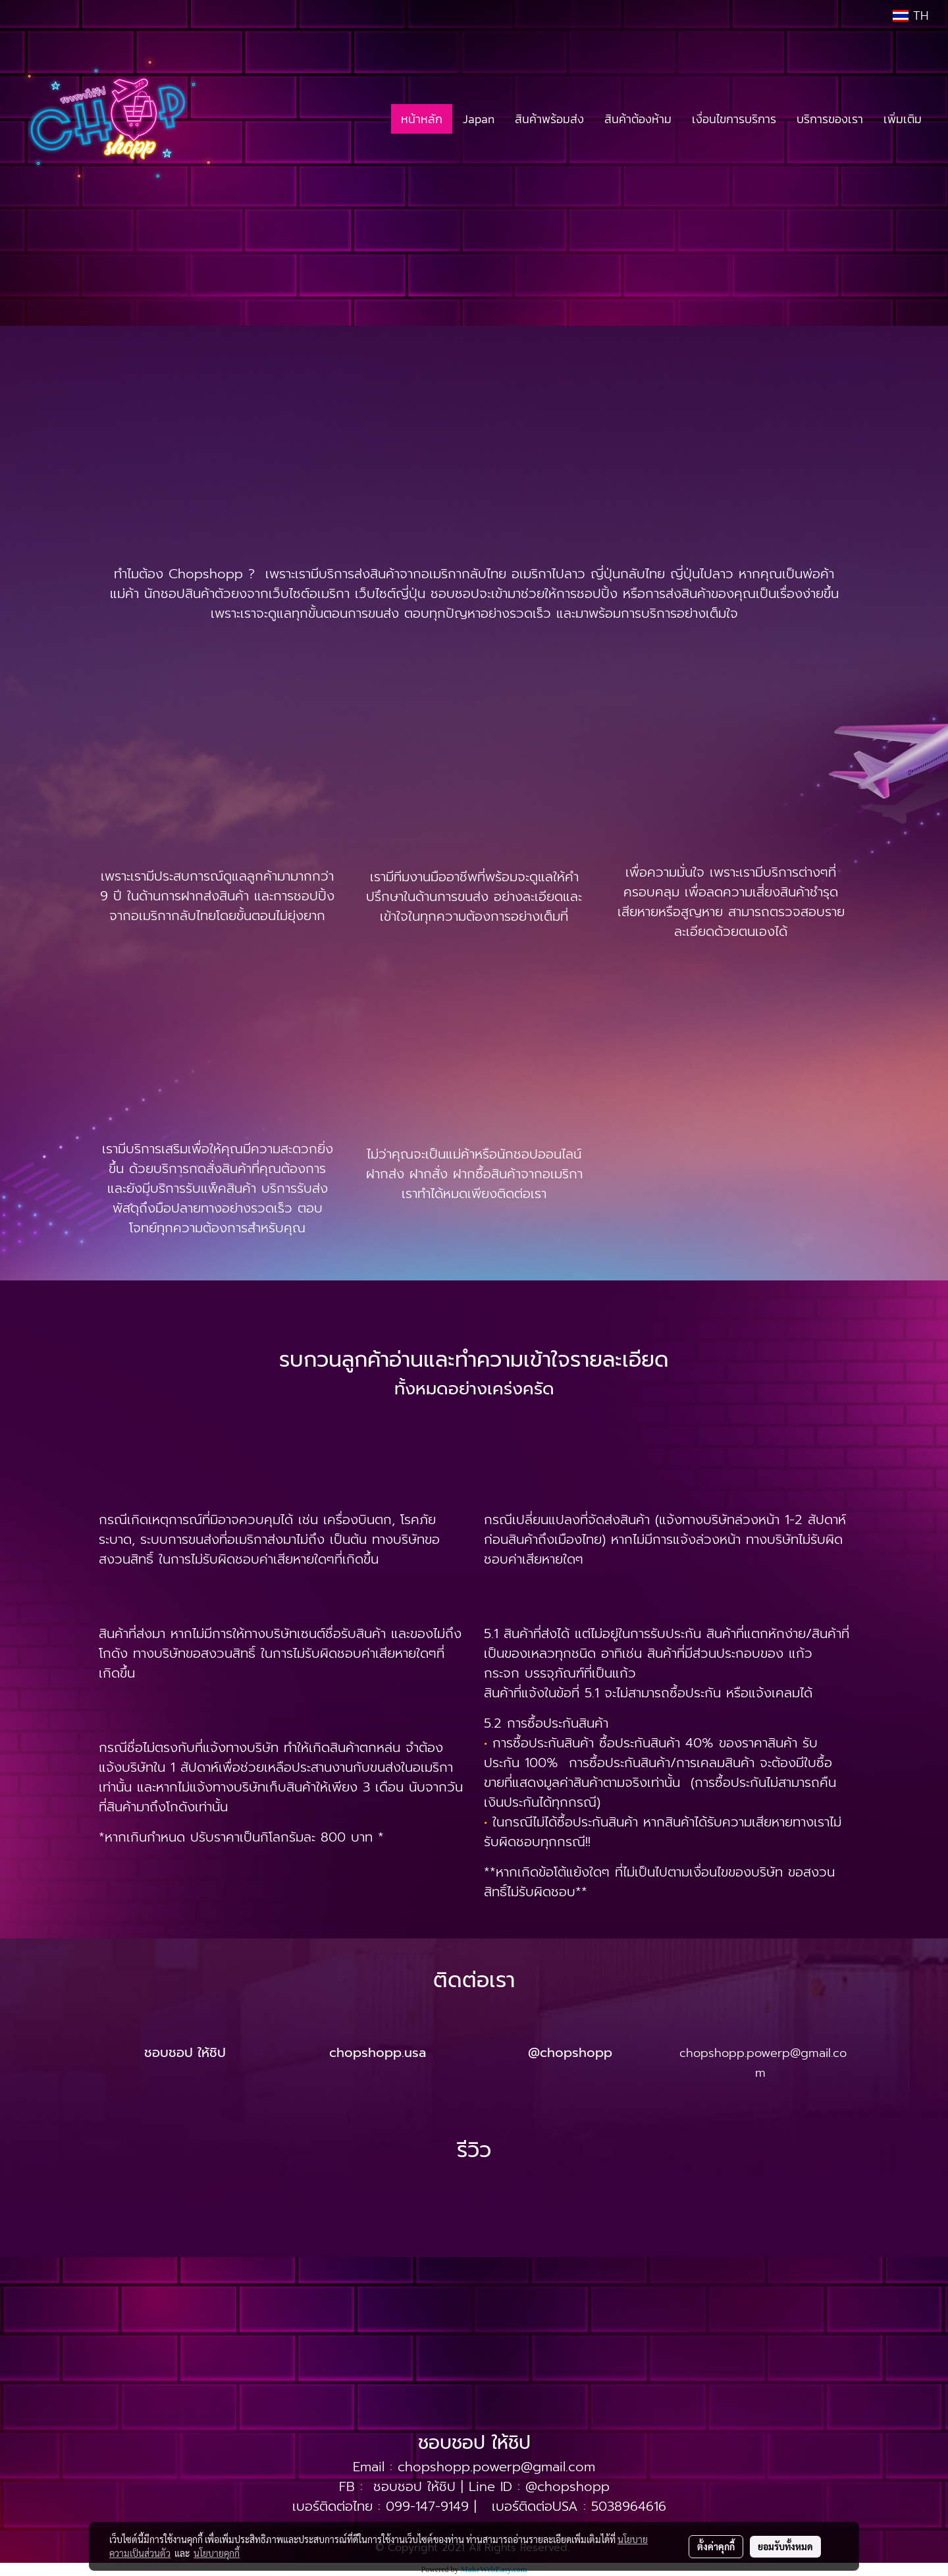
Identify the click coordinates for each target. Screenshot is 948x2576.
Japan (478, 119)
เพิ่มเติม (902, 119)
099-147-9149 (427, 2506)
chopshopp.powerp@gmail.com (496, 2467)
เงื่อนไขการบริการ (734, 119)
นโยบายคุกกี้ (217, 2553)
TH (910, 16)
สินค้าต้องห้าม (638, 119)
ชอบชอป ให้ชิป (414, 2486)
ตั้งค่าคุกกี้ (716, 2546)
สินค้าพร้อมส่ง (549, 119)
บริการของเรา (830, 119)
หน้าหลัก (421, 119)
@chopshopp (567, 2486)
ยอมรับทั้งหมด (785, 2546)
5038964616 (628, 2506)
